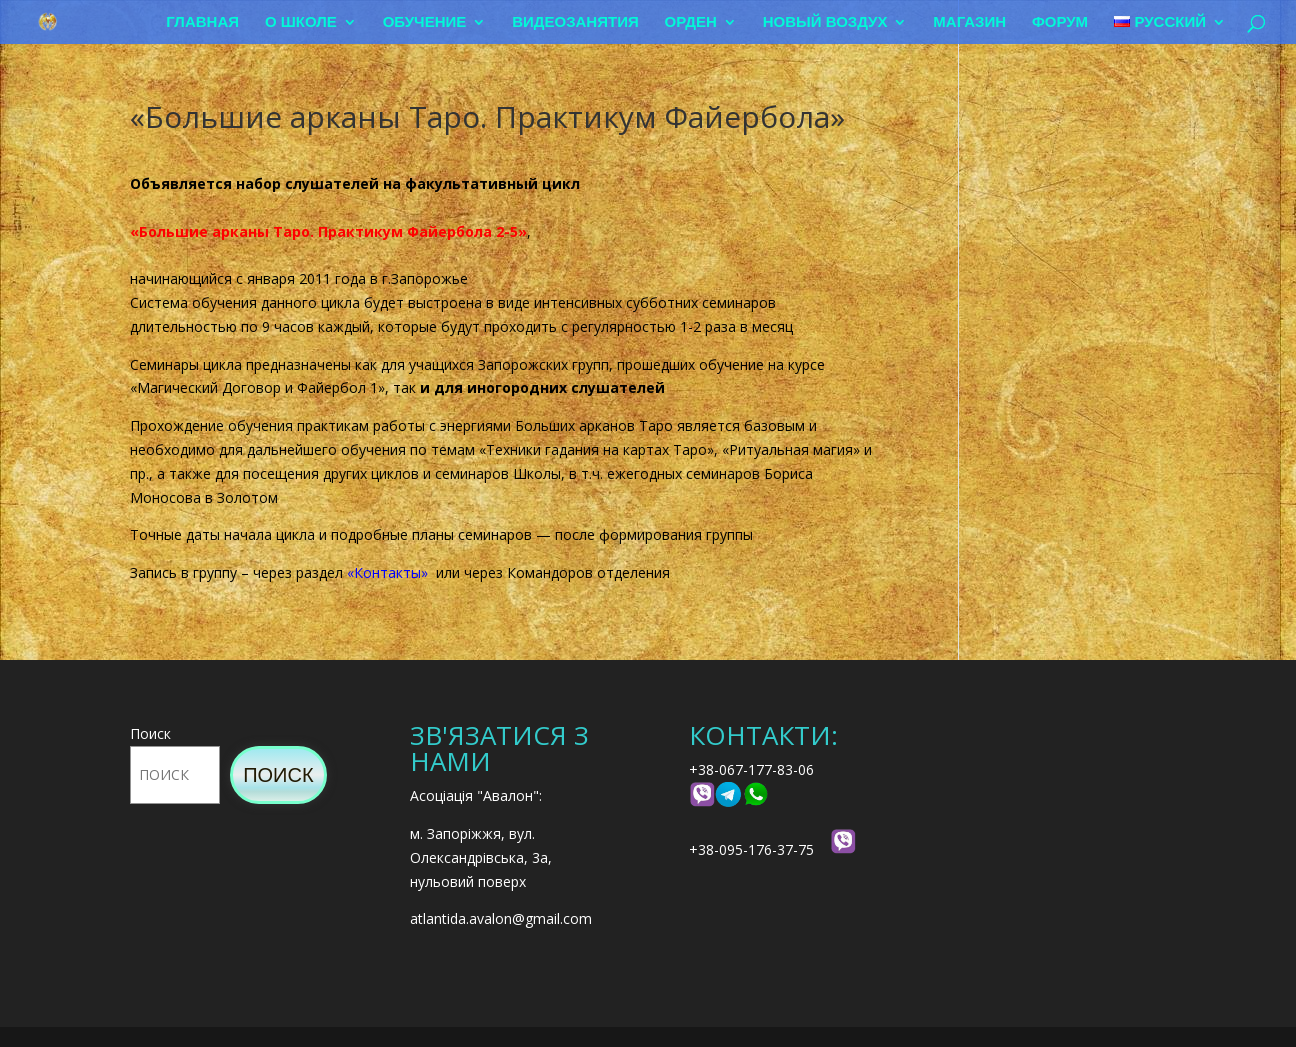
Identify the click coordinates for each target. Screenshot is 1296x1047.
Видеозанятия (575, 22)
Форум (1060, 22)
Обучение (425, 22)
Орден (691, 22)
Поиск (150, 733)
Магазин (969, 22)
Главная (202, 22)
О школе (301, 22)
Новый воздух (825, 22)
